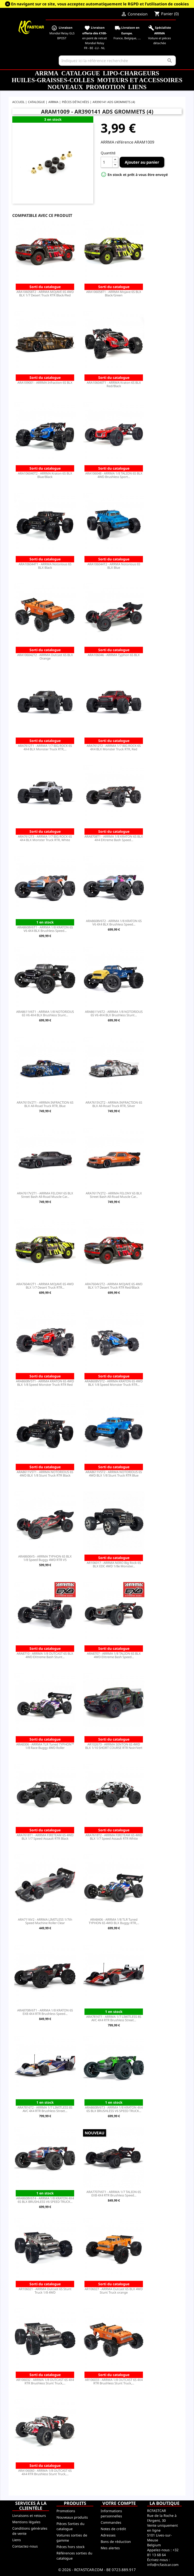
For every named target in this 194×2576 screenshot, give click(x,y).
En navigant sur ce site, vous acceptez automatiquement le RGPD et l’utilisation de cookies (100, 4)
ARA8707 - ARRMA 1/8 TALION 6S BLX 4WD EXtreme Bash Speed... (114, 1655)
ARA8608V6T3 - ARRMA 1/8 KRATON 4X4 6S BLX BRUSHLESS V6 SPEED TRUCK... (114, 2109)
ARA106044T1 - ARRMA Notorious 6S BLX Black (45, 565)
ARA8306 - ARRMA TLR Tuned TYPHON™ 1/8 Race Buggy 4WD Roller (45, 1746)
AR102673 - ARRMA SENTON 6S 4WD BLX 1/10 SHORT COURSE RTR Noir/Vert (113, 1746)
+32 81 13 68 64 (163, 2552)
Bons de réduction (116, 2541)
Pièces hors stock (70, 2546)
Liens (137, 87)
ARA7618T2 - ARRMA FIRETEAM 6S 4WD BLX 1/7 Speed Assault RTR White (113, 1836)
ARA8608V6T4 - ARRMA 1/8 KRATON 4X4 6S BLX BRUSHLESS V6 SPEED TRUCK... (45, 2199)
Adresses (108, 2535)
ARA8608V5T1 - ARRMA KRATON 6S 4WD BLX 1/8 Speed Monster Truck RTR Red (45, 1382)
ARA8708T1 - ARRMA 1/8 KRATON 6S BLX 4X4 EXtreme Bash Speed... (113, 838)
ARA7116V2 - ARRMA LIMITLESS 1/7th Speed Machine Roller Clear (45, 1921)
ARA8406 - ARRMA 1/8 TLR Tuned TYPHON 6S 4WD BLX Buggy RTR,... (114, 1921)
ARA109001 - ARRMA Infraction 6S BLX (44, 382)
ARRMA (46, 73)
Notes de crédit (113, 2528)
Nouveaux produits (72, 2517)
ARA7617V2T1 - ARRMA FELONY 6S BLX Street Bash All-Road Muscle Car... (45, 1194)
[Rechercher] (117, 60)
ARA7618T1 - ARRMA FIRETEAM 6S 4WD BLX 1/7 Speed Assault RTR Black (45, 1836)
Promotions (65, 2511)
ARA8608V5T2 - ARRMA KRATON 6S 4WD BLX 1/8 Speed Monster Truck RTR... (114, 1382)
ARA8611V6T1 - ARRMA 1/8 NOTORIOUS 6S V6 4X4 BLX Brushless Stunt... (45, 1013)
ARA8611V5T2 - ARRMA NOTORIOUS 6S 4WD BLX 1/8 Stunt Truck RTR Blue (113, 1473)
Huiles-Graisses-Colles (53, 80)
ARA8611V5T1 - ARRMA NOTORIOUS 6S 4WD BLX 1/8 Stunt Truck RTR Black (45, 1473)
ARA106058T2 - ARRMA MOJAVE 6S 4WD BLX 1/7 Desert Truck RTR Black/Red (45, 293)
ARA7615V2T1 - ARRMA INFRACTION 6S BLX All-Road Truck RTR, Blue (45, 1104)
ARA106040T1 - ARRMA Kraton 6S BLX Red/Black (114, 384)
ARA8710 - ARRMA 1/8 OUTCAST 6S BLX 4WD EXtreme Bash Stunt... (45, 1655)
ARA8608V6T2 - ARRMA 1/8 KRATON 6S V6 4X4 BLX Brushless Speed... (114, 922)
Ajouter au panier (142, 162)
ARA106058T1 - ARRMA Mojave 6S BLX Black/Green (113, 293)
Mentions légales (26, 2522)
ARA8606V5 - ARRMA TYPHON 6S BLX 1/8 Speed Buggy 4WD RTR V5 (45, 1558)
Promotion (105, 87)
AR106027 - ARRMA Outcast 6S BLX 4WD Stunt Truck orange (114, 2290)
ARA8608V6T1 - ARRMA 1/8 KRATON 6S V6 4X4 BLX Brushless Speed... (45, 928)
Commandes (111, 2522)
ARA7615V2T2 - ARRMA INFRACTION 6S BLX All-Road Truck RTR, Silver (113, 1104)
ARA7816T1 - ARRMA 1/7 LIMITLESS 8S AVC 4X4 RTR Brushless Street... (113, 2018)
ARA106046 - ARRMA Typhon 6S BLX (114, 655)
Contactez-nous (25, 2546)
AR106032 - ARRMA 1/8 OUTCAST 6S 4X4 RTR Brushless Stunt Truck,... (45, 2381)
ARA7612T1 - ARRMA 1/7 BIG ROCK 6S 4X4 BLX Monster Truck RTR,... (45, 747)
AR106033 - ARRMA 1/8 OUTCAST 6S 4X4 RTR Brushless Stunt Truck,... (114, 2381)
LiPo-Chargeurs (131, 73)
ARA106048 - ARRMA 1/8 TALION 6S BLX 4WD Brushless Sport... (113, 475)
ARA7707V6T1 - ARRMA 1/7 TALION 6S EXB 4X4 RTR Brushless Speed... (113, 2193)
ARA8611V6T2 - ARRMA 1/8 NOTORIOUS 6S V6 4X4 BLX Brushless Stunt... (114, 1013)
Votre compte (119, 2503)
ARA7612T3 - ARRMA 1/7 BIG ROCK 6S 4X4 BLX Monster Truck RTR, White (45, 838)
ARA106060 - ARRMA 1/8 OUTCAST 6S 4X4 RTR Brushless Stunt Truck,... (45, 2472)
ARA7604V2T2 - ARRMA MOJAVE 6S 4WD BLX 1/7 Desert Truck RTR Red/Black (113, 1285)
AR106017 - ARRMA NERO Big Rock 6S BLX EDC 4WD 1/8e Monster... (114, 1564)
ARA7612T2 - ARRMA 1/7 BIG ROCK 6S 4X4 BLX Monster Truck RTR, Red (114, 747)
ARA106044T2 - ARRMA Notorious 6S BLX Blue (113, 565)
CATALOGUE (80, 73)
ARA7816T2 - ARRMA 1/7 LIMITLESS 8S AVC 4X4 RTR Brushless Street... (44, 2109)
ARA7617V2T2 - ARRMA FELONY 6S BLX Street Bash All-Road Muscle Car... (114, 1194)
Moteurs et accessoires (139, 80)
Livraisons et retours (29, 2515)
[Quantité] (106, 162)
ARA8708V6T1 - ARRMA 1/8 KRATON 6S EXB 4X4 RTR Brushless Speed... (45, 2011)
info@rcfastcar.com (163, 2564)
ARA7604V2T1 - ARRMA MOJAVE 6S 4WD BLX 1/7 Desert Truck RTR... (45, 1285)
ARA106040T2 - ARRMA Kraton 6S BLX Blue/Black (45, 475)
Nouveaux (65, 87)
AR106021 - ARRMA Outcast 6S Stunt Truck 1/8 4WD (45, 2290)
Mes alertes (110, 2548)
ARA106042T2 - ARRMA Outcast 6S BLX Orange (45, 656)
